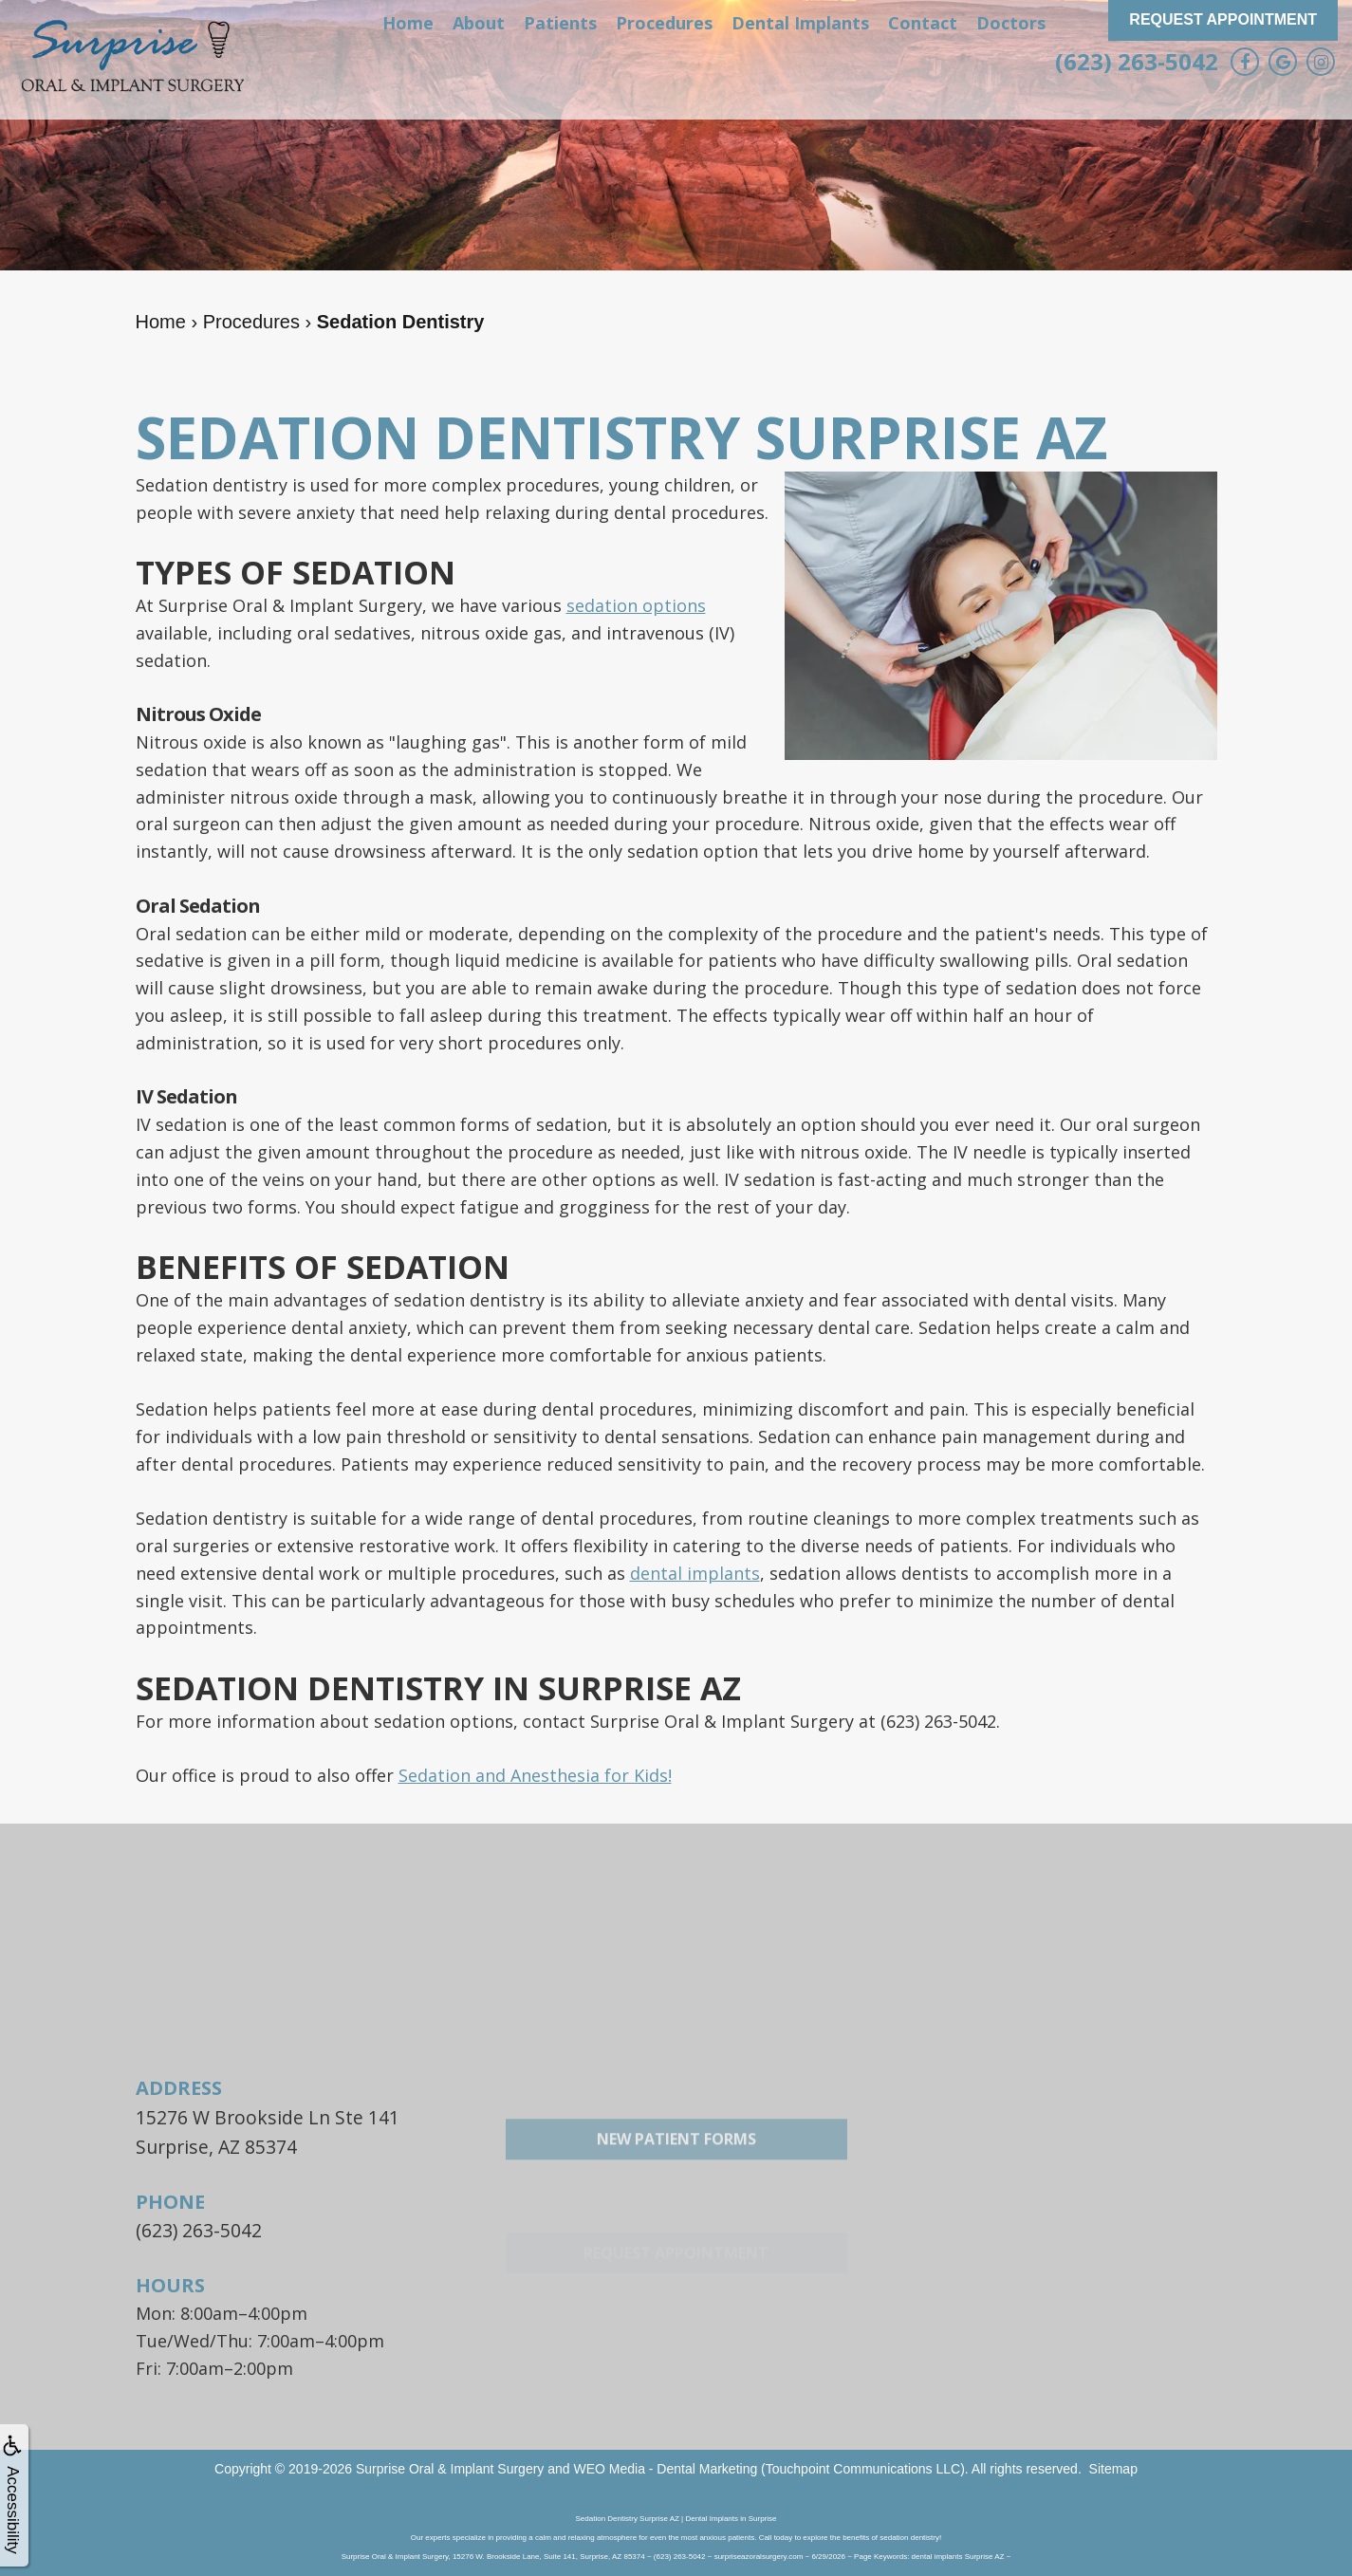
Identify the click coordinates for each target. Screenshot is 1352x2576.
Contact (922, 22)
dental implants (695, 1573)
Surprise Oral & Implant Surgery (450, 2462)
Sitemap (1113, 2462)
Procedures (664, 22)
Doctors (1011, 22)
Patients (560, 22)
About (479, 22)
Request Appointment (1223, 19)
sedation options (636, 605)
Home (408, 22)
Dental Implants (800, 22)
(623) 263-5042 (1136, 61)
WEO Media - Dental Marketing (665, 2462)
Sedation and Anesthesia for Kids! (535, 1775)
